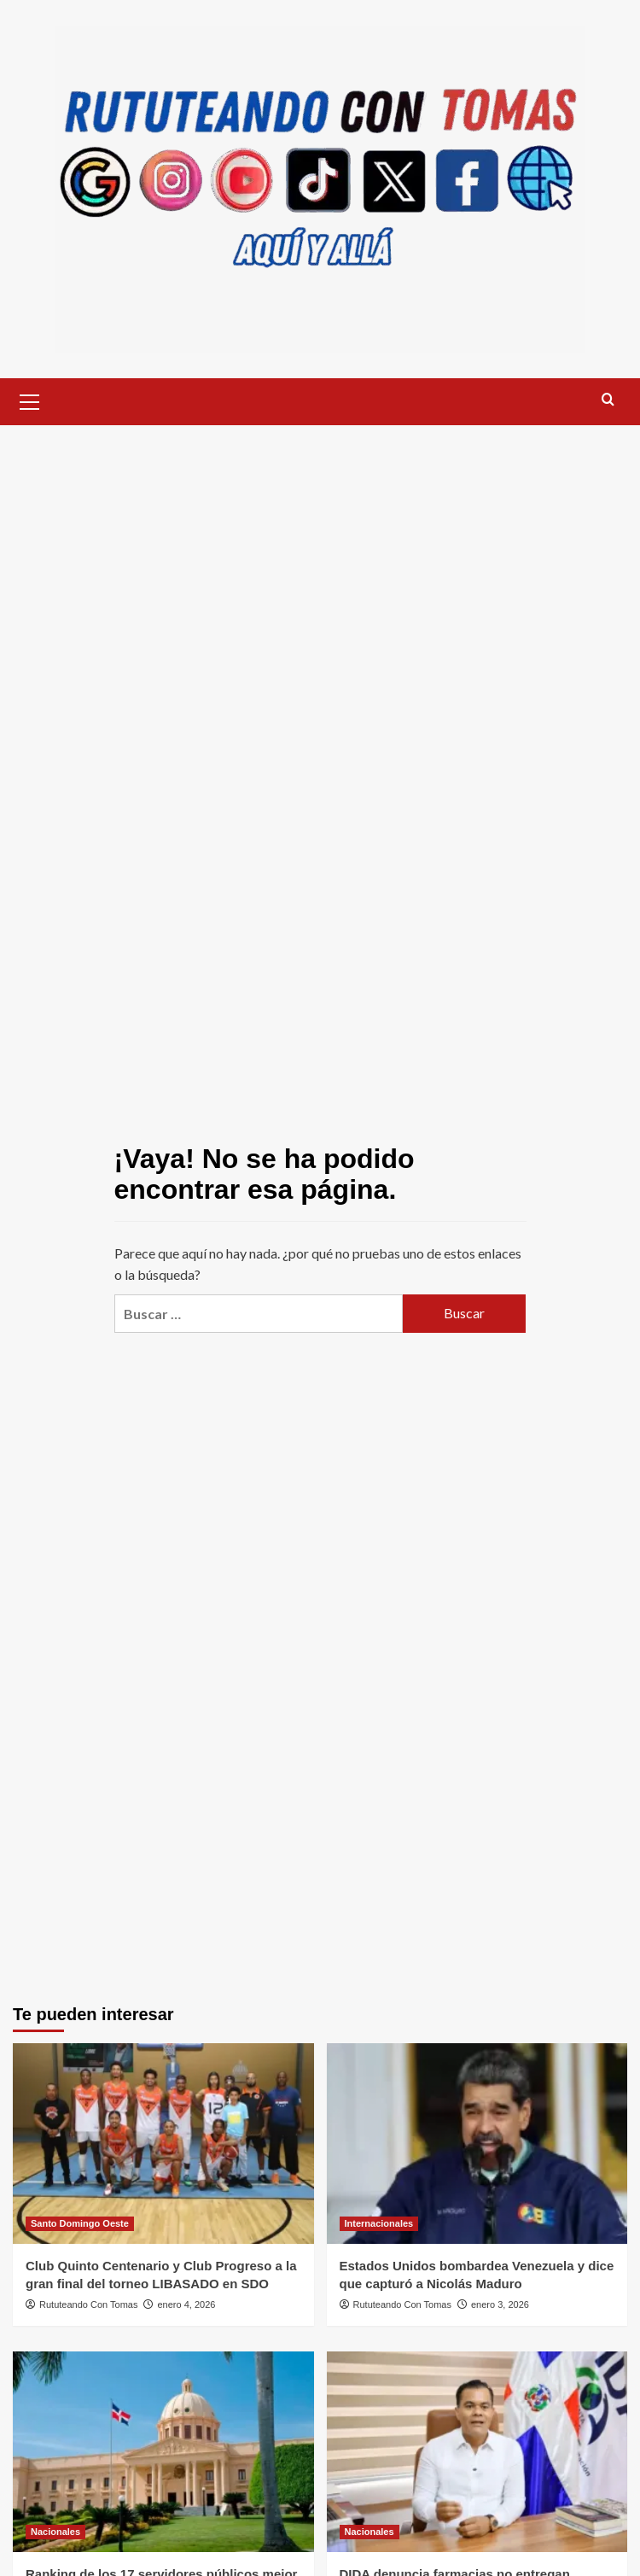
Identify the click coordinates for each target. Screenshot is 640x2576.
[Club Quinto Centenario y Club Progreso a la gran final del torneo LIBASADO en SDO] (163, 2143)
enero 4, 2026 (187, 2304)
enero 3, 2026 (500, 2304)
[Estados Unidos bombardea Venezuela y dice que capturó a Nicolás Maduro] (477, 2143)
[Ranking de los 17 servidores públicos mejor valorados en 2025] (163, 2451)
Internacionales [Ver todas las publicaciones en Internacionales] (379, 2223)
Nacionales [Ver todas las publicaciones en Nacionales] (55, 2531)
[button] (30, 399)
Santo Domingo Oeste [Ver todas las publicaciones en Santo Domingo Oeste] (80, 2223)
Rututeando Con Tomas (88, 2304)
